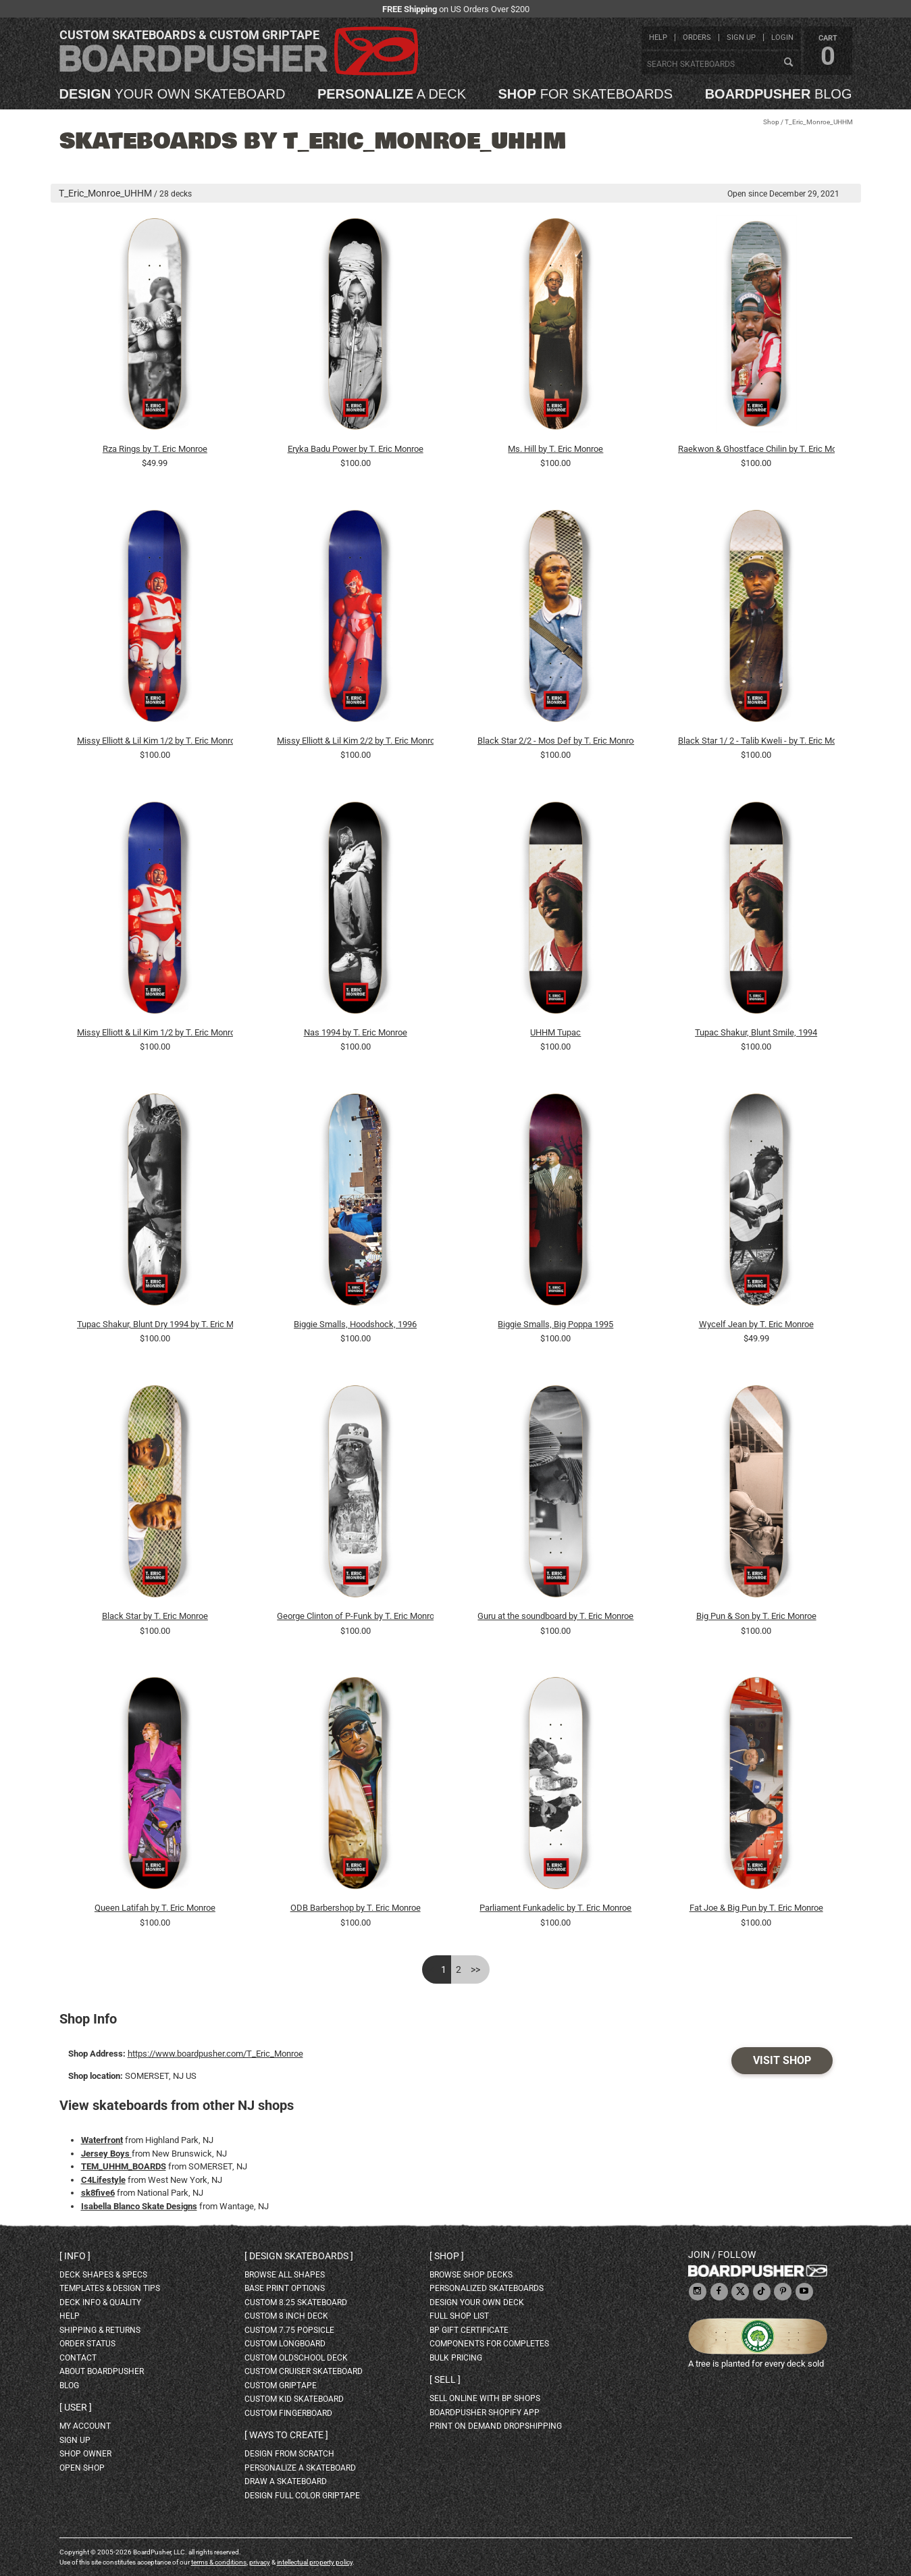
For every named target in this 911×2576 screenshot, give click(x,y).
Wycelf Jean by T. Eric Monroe (756, 1324)
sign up (741, 37)
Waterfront (102, 2140)
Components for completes (489, 2343)
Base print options (284, 2288)
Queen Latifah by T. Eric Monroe (155, 1908)
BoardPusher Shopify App (485, 2412)
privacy (259, 2562)
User (75, 2407)
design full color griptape (302, 2495)
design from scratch (289, 2453)
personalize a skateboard (300, 2468)
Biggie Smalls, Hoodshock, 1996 (355, 1324)
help (658, 37)
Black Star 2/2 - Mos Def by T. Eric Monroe (555, 741)
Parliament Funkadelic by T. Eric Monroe (555, 1908)
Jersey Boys (106, 2153)
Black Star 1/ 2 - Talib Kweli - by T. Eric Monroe (756, 741)
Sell (445, 2379)
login (782, 37)
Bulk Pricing (456, 2358)
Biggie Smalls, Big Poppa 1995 (555, 1324)
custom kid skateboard (294, 2399)
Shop (771, 122)
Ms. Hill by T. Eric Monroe (555, 449)
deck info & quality (100, 2302)
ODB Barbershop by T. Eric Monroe (355, 1908)
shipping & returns (99, 2330)
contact (78, 2358)
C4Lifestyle (103, 2180)
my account (85, 2426)
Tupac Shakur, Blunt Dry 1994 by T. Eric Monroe (155, 1324)
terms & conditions (218, 2562)
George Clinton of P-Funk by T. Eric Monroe (355, 1616)
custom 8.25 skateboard (295, 2302)
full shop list (459, 2316)
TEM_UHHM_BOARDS (123, 2166)
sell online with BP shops (485, 2398)
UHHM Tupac (555, 1032)
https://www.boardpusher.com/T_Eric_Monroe (215, 2054)
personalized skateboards (487, 2288)
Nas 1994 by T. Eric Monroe (355, 1032)
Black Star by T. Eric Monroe (155, 1616)
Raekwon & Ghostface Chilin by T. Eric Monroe (756, 449)
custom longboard (285, 2343)
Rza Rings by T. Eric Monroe (155, 449)
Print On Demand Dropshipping (496, 2426)
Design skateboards (298, 2255)
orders (697, 37)
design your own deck (477, 2302)
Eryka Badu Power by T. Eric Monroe (355, 449)
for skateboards (585, 94)
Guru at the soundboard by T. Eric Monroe (555, 1616)
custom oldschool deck (296, 2358)
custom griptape (280, 2385)
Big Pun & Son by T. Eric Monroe (756, 1616)
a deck (391, 94)
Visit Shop (782, 2060)
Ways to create (286, 2434)
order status (87, 2343)
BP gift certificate (469, 2330)
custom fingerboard (288, 2413)
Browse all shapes (284, 2274)
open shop (82, 2468)
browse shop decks (471, 2274)
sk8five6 (98, 2193)
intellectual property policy (315, 2562)
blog (778, 94)
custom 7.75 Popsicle (289, 2330)
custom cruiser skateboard (303, 2371)
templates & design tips (109, 2288)
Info (75, 2255)
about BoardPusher (101, 2371)
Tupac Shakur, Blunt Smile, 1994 (756, 1032)
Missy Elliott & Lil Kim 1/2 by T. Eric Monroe (155, 741)
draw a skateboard (285, 2481)
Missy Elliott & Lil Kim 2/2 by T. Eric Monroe (355, 741)
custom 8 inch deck (286, 2316)
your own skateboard (172, 94)
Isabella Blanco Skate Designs (139, 2206)
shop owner (85, 2453)
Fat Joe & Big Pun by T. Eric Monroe (756, 1908)
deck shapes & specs (103, 2274)
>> (475, 1969)
